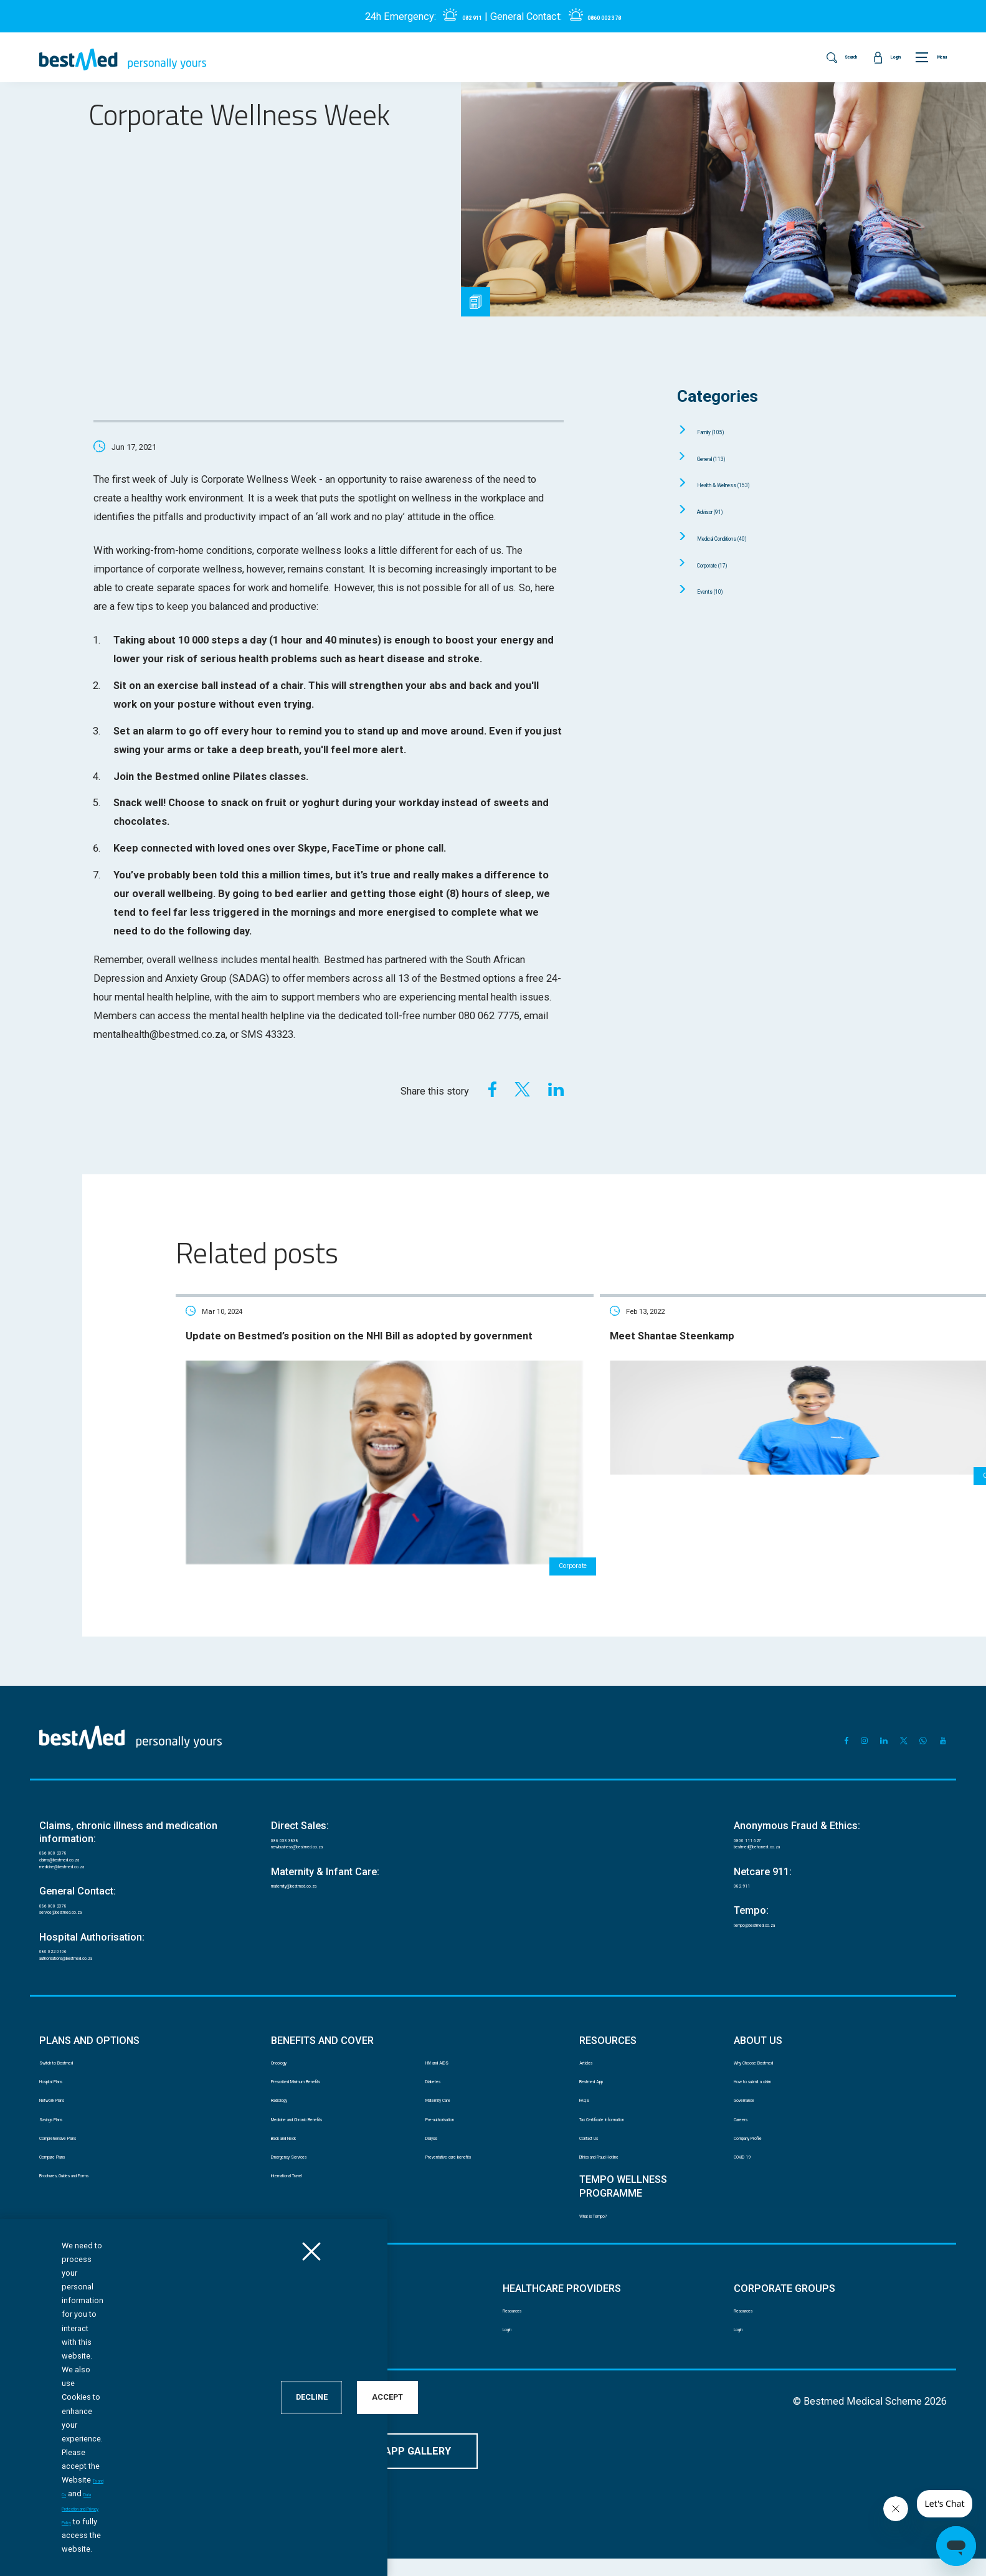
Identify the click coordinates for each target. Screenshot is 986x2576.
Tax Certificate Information (628, 2117)
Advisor (724, 510)
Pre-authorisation (457, 2117)
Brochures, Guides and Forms (92, 2193)
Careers (748, 2117)
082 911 (458, 16)
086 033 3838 (298, 1772)
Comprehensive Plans (79, 2142)
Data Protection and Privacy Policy (289, 2549)
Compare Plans (67, 2168)
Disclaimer (58, 2435)
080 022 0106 (66, 1917)
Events (722, 590)
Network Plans (66, 2092)
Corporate (728, 564)
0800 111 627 (760, 1772)
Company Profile (764, 2142)
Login (49, 2360)
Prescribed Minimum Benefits (324, 2067)
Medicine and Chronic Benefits (326, 2117)
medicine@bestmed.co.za (87, 1812)
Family (724, 431)
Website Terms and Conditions (496, 2435)
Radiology (289, 2092)
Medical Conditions (749, 537)
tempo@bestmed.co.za (778, 1877)
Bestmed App (604, 2067)
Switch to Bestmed (74, 2041)
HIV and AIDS (449, 2041)
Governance (755, 2092)
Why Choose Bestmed (774, 2041)
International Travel (306, 2193)
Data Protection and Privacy (219, 2435)
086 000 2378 (66, 1785)
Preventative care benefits (473, 2168)
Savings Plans (65, 2117)
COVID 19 (752, 2168)
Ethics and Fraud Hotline (623, 2168)
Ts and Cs (193, 2549)
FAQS (589, 2092)
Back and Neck (298, 2142)
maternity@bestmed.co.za (320, 1832)
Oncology (288, 2041)
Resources (58, 2334)
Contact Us (600, 2142)
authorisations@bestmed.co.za (97, 1931)
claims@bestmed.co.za (83, 1799)
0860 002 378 (612, 16)
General (726, 457)
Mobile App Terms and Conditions (355, 2435)
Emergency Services (307, 2168)
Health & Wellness (750, 484)
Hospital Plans (66, 2067)
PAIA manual (123, 2435)
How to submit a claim (774, 2067)
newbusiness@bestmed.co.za (327, 1785)
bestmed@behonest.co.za (783, 1785)
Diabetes (441, 2067)
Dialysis (439, 2142)
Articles (593, 2041)
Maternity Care (451, 2092)
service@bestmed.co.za (84, 1871)
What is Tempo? (608, 2233)
